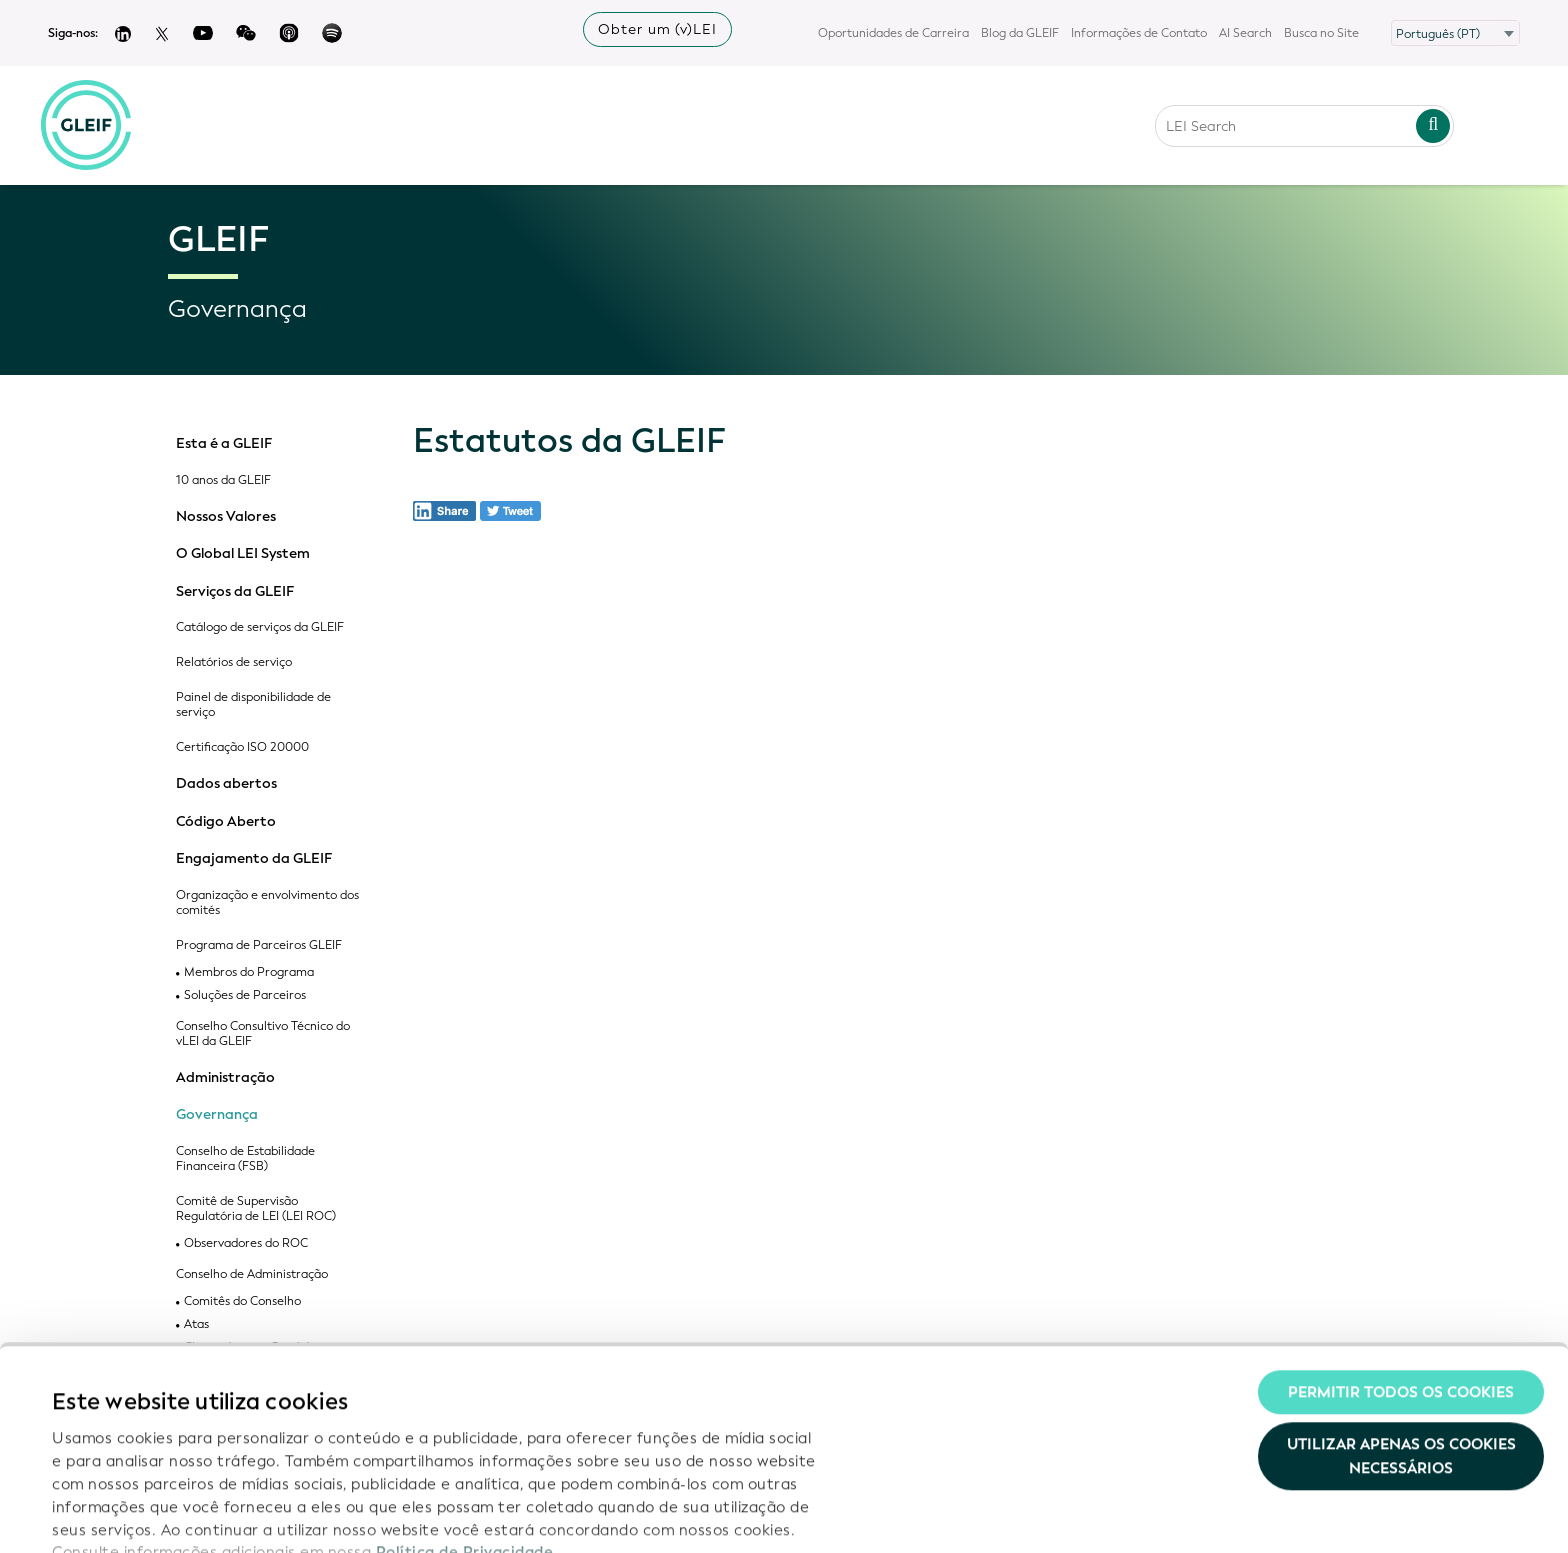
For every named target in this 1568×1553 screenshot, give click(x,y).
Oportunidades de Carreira (893, 33)
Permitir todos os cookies (1401, 1266)
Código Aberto (226, 822)
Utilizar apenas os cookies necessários (1401, 1330)
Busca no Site (1321, 33)
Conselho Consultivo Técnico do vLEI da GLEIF (263, 1034)
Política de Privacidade (465, 1426)
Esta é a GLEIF (224, 444)
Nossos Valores (226, 517)
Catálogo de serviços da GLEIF (260, 627)
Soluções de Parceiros (245, 995)
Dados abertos (226, 784)
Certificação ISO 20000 (242, 747)
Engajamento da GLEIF (254, 859)
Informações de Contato (1139, 33)
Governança (217, 1115)
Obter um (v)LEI (657, 29)
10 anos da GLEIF (223, 480)
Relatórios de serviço (234, 662)
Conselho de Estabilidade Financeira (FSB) (245, 1159)
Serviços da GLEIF (235, 592)
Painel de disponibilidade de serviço (253, 705)
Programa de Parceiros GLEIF (259, 945)
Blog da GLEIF (1020, 33)
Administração (225, 1078)
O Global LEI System (243, 554)
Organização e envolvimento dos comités (267, 903)
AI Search (1245, 33)
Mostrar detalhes (115, 1514)
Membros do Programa (249, 972)
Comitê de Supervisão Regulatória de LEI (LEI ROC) (256, 1209)
